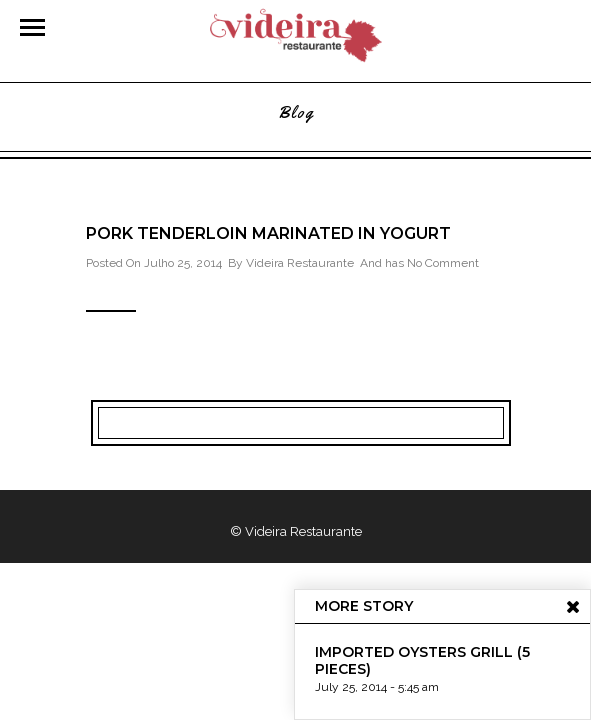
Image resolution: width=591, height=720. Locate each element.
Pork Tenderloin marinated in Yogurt (268, 233)
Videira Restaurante (300, 263)
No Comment (443, 263)
